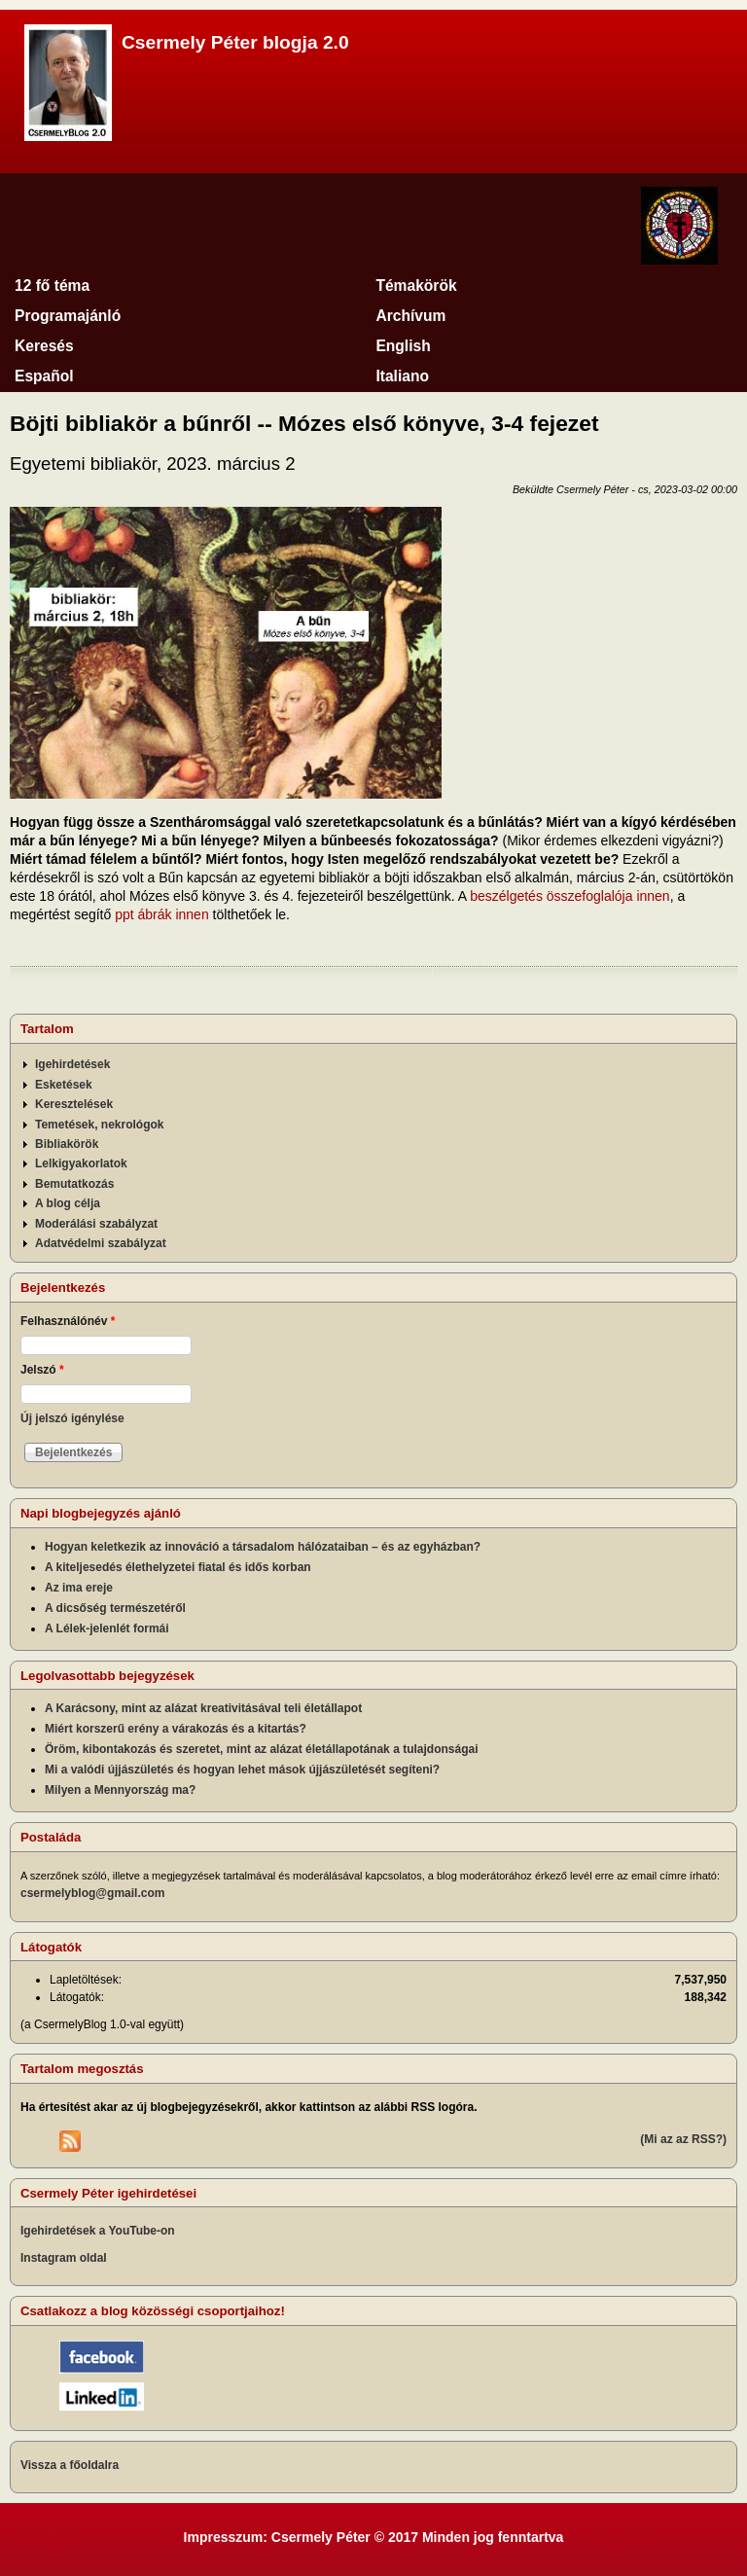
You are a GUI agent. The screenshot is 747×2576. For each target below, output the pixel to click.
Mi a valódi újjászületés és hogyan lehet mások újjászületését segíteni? (242, 1769)
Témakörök (415, 285)
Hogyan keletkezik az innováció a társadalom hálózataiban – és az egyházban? (262, 1547)
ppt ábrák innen (162, 914)
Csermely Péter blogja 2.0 (235, 42)
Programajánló (68, 315)
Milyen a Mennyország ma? (120, 1790)
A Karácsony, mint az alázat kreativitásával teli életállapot (203, 1708)
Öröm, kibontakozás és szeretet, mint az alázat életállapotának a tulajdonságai (261, 1749)
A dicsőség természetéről (115, 1608)
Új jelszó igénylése (72, 1418)
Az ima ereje (79, 1587)
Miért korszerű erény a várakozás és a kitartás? (175, 1728)
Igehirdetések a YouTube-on (97, 2230)
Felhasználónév (67, 1321)
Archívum (410, 315)
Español (44, 376)
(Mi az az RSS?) (683, 2139)
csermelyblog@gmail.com (92, 1893)
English (402, 346)
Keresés (44, 346)
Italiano (402, 376)
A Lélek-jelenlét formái (107, 1628)
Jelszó (42, 1370)
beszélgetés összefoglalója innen (569, 896)
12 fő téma (52, 285)
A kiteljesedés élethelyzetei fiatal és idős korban (178, 1567)
